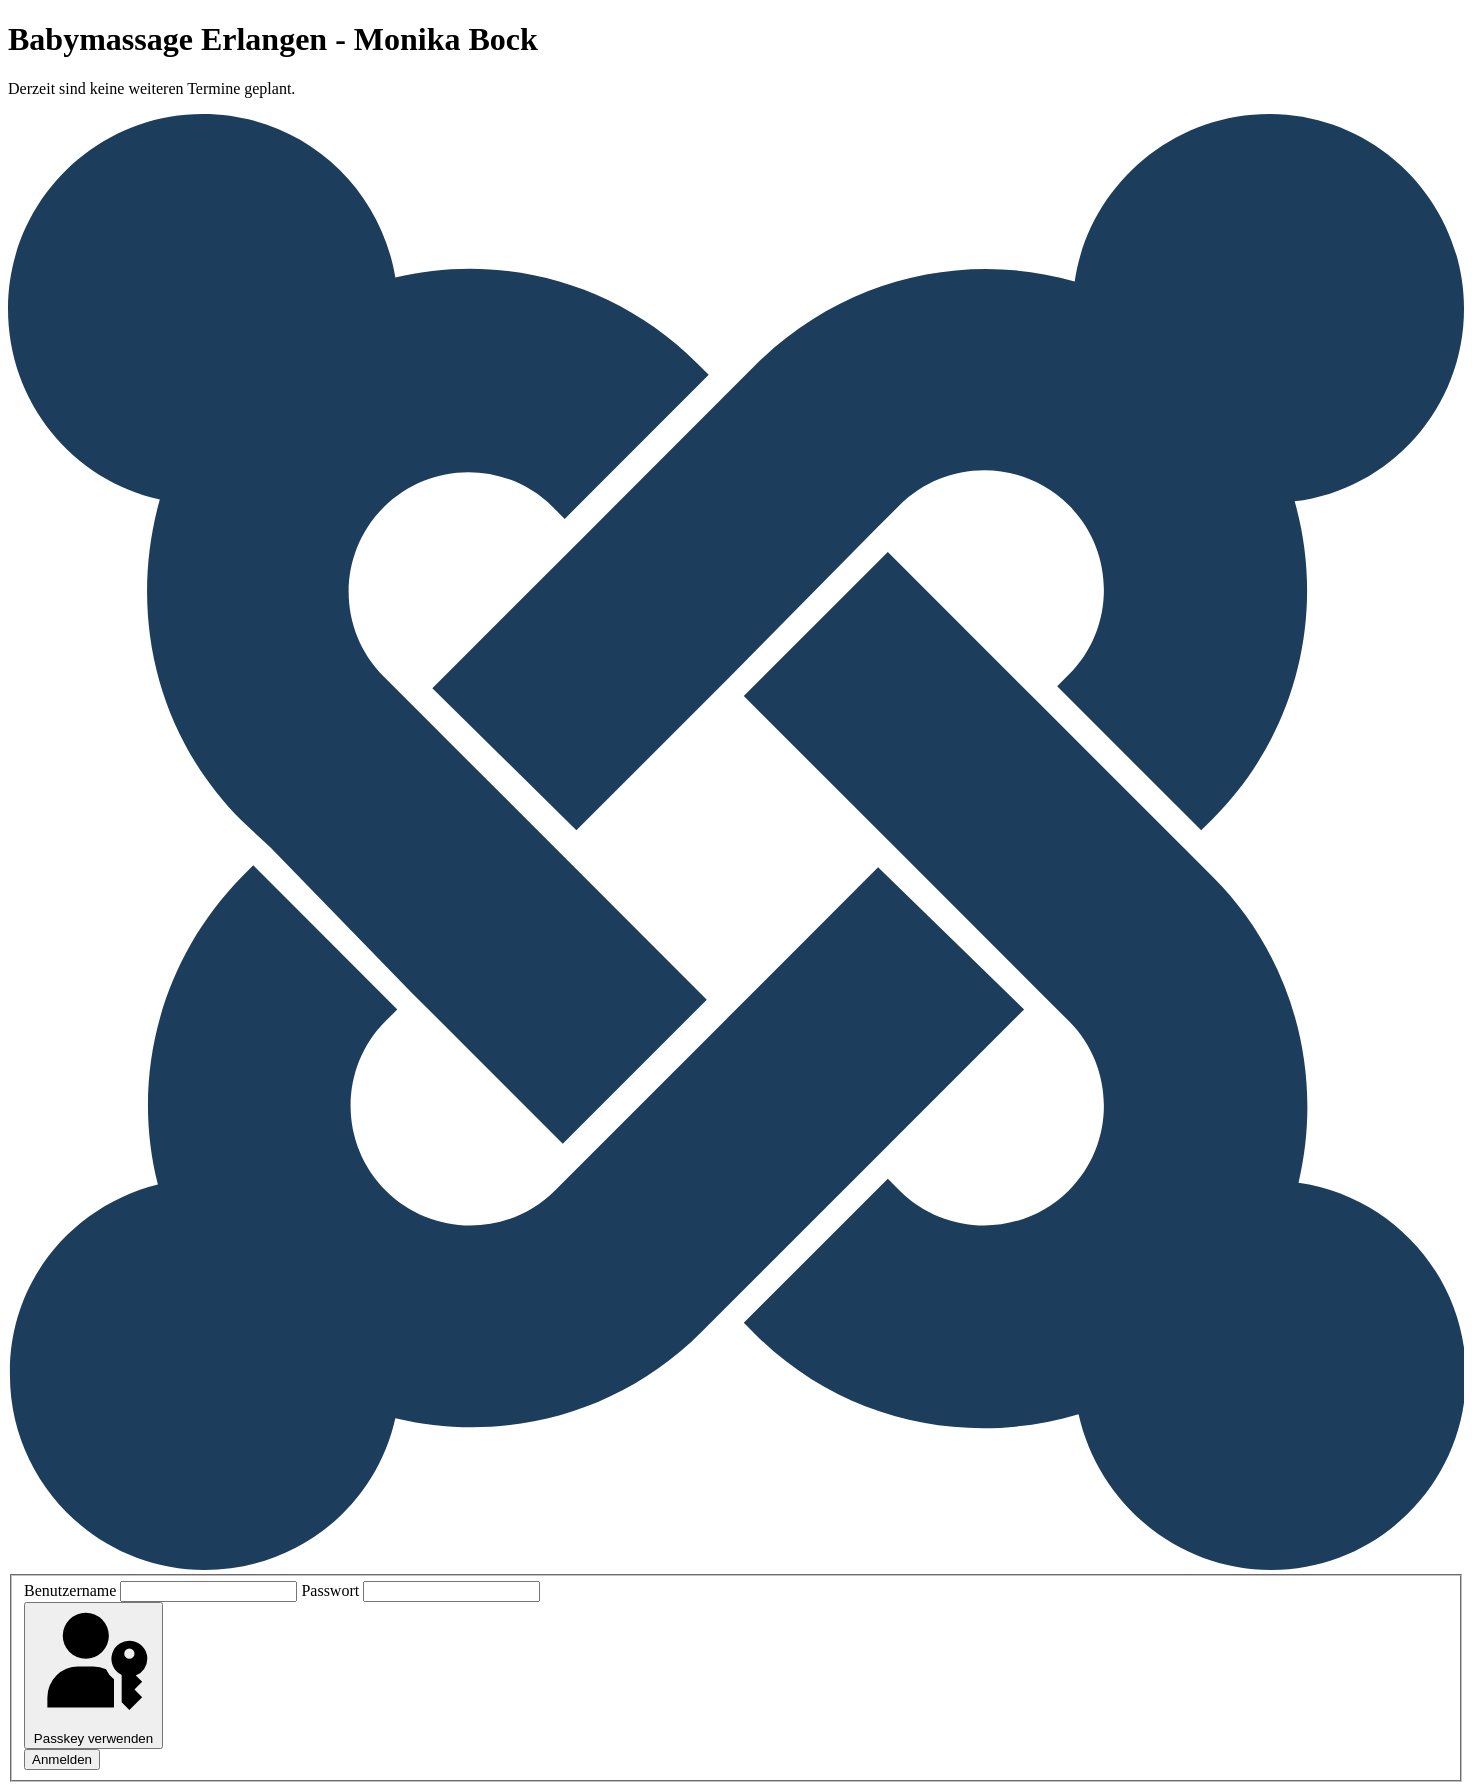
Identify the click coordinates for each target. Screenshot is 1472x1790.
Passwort (330, 1590)
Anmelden (62, 1759)
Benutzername (70, 1590)
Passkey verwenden (93, 1675)
